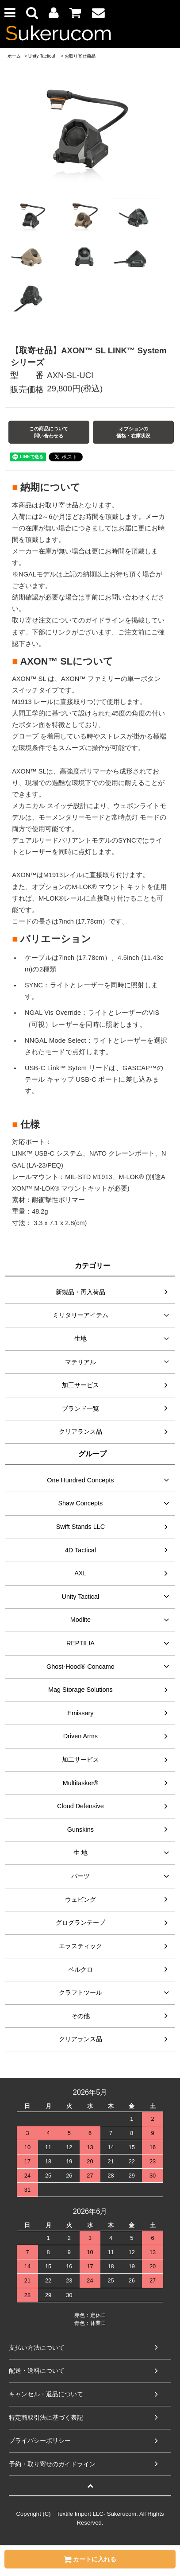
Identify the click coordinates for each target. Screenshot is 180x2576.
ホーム (14, 56)
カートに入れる (90, 2559)
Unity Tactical (41, 56)
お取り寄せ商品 (80, 56)
